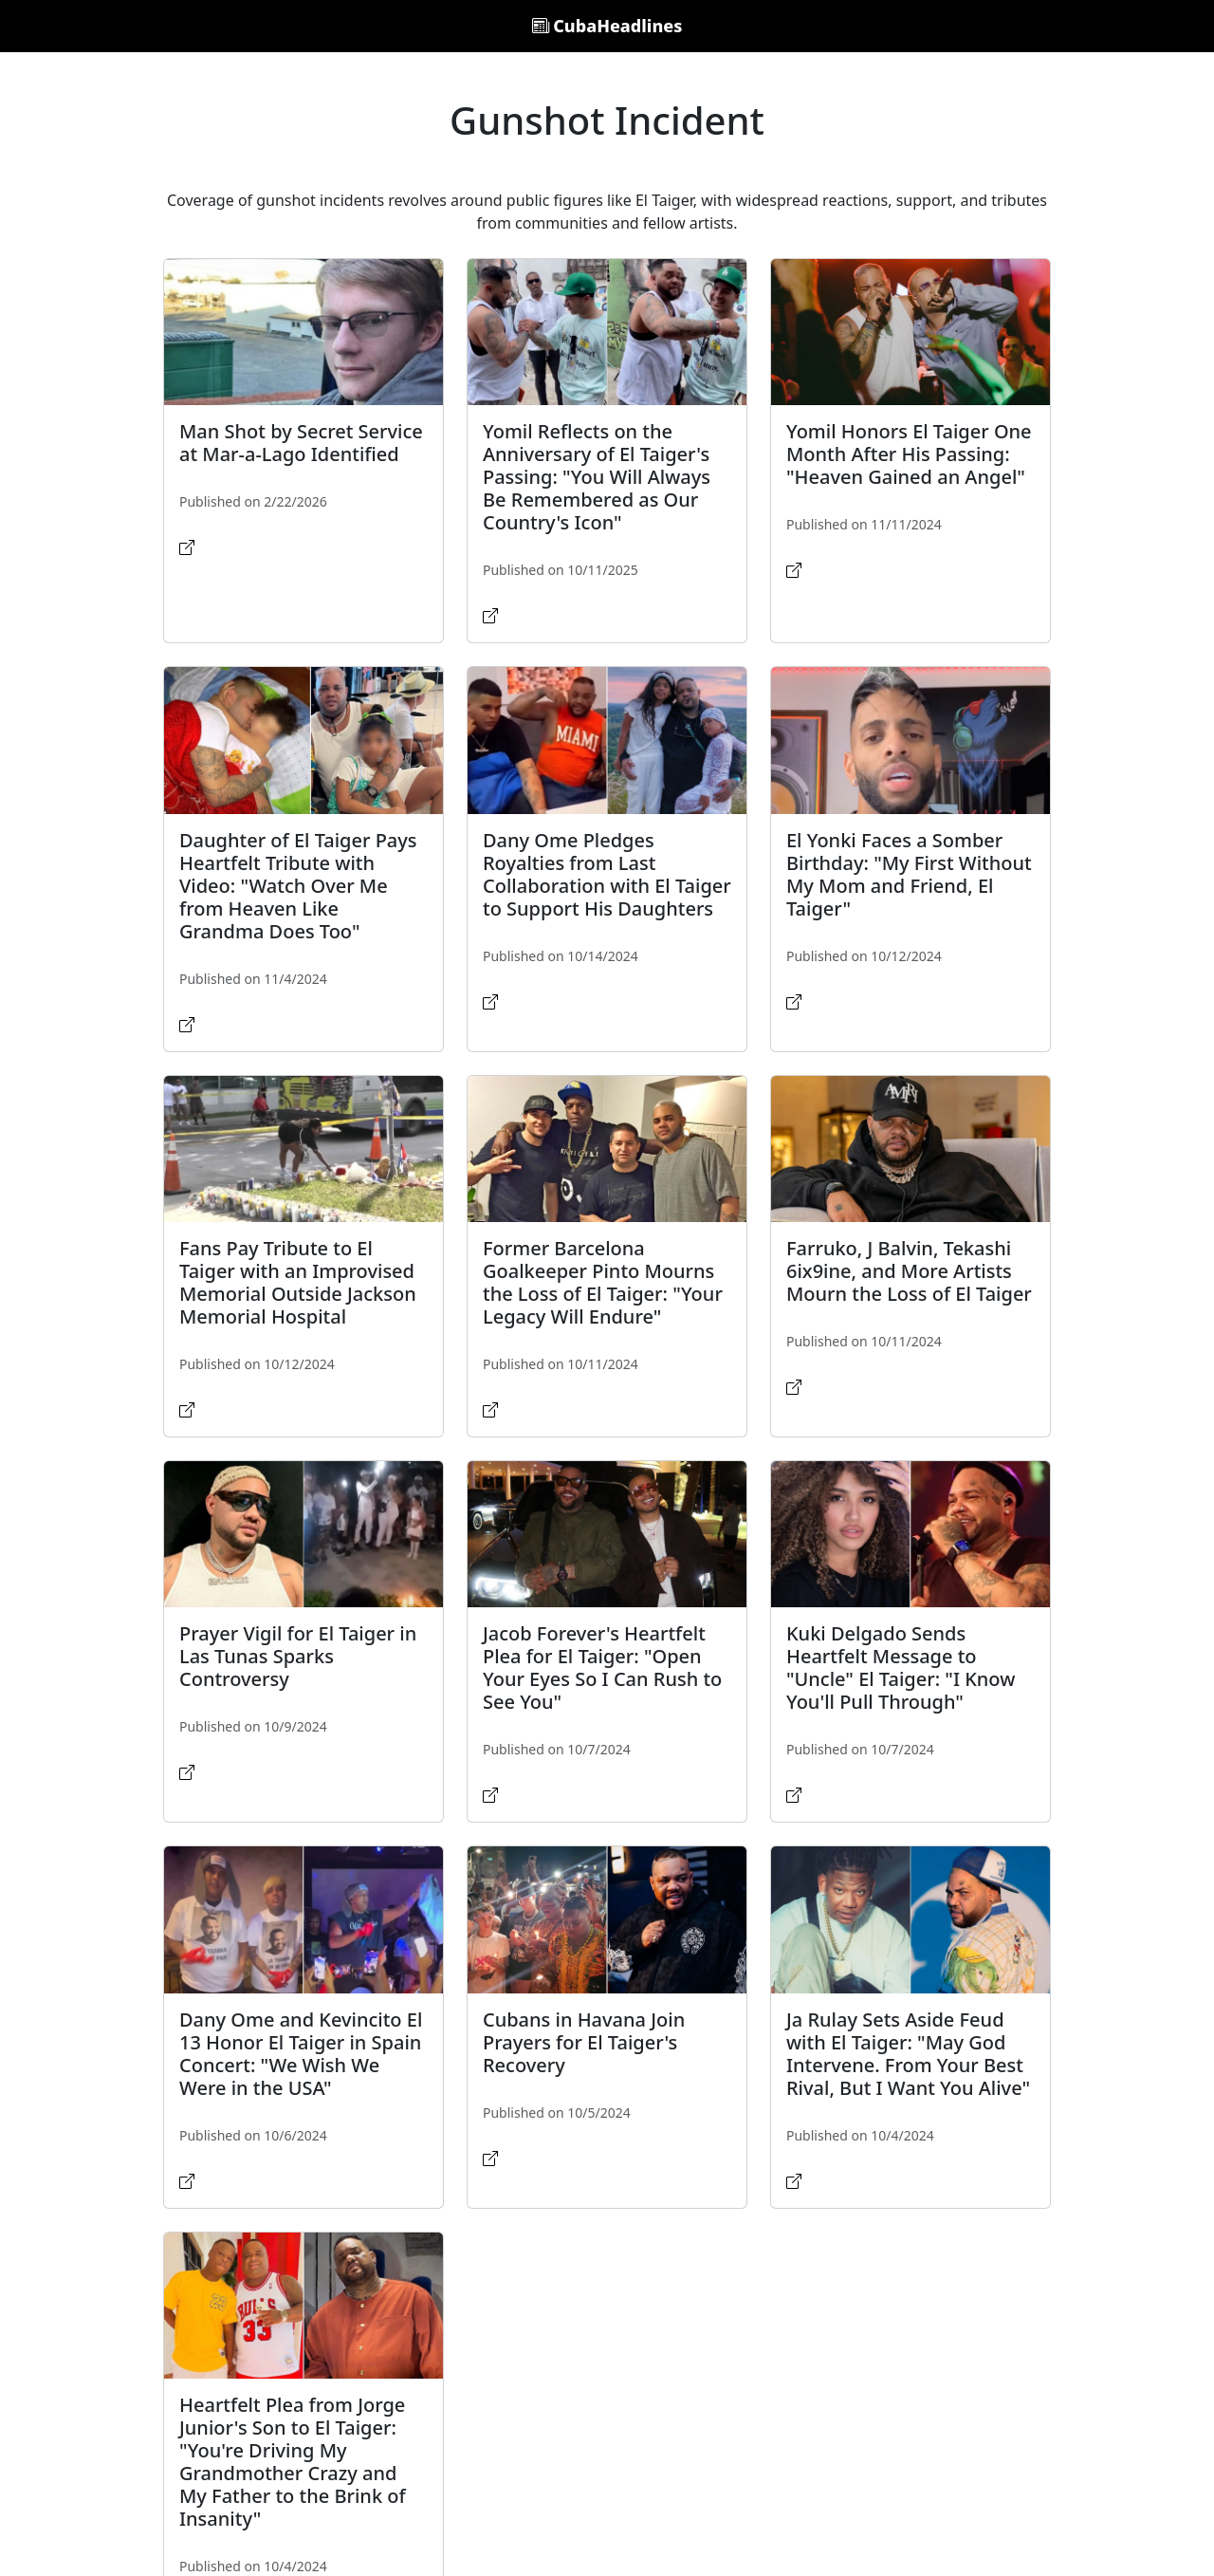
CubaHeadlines (607, 25)
